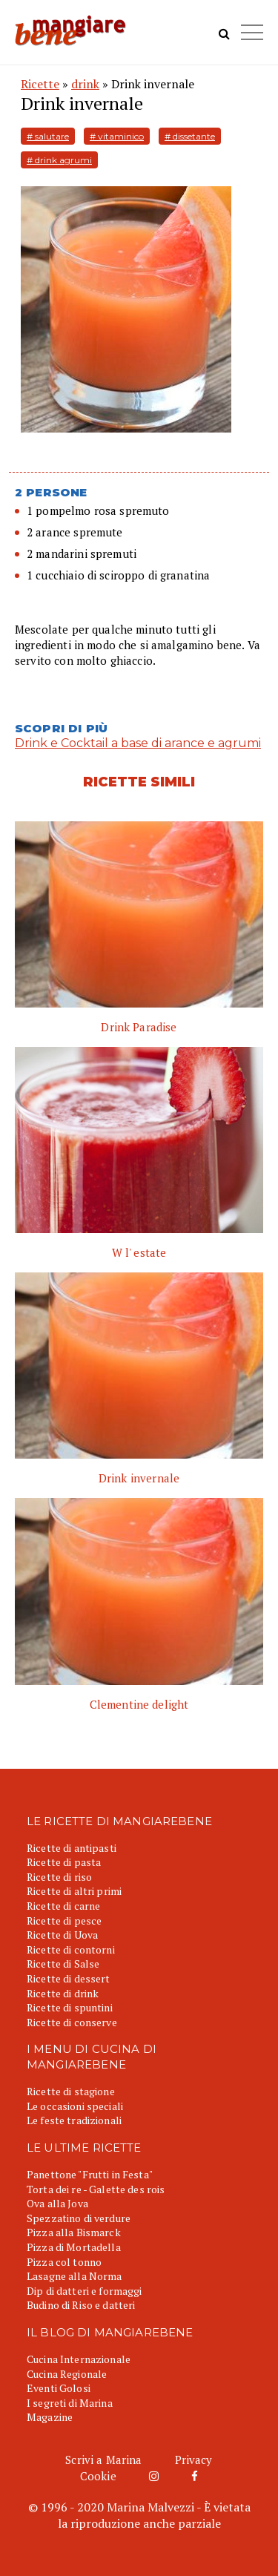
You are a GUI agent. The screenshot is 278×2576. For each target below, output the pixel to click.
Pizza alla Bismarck (74, 2232)
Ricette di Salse (63, 1963)
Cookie (98, 2475)
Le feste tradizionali (74, 2120)
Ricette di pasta (64, 1862)
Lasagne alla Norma (74, 2276)
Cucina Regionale (67, 2374)
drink (85, 84)
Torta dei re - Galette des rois (96, 2189)
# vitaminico (117, 136)
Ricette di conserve (72, 2022)
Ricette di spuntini (70, 2007)
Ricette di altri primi (74, 1891)
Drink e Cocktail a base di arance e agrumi (138, 743)
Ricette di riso (59, 1877)
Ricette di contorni (71, 1949)
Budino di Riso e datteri (81, 2305)
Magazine (50, 2417)
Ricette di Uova (62, 1935)
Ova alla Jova (57, 2203)
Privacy (194, 2459)
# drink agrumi (59, 159)
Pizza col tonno (64, 2262)
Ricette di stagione (71, 2091)
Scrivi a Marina (103, 2459)
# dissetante (190, 136)
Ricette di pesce (64, 1920)
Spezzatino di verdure (78, 2218)
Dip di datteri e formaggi (84, 2291)
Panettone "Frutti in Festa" (90, 2174)
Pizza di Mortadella (74, 2247)
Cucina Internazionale (78, 2359)
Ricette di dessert (68, 1978)
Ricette (40, 84)
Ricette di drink (63, 1993)
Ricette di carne (63, 1906)
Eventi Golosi (58, 2388)
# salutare (48, 136)
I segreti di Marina (70, 2403)
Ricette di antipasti (71, 1848)
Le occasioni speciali (75, 2106)
